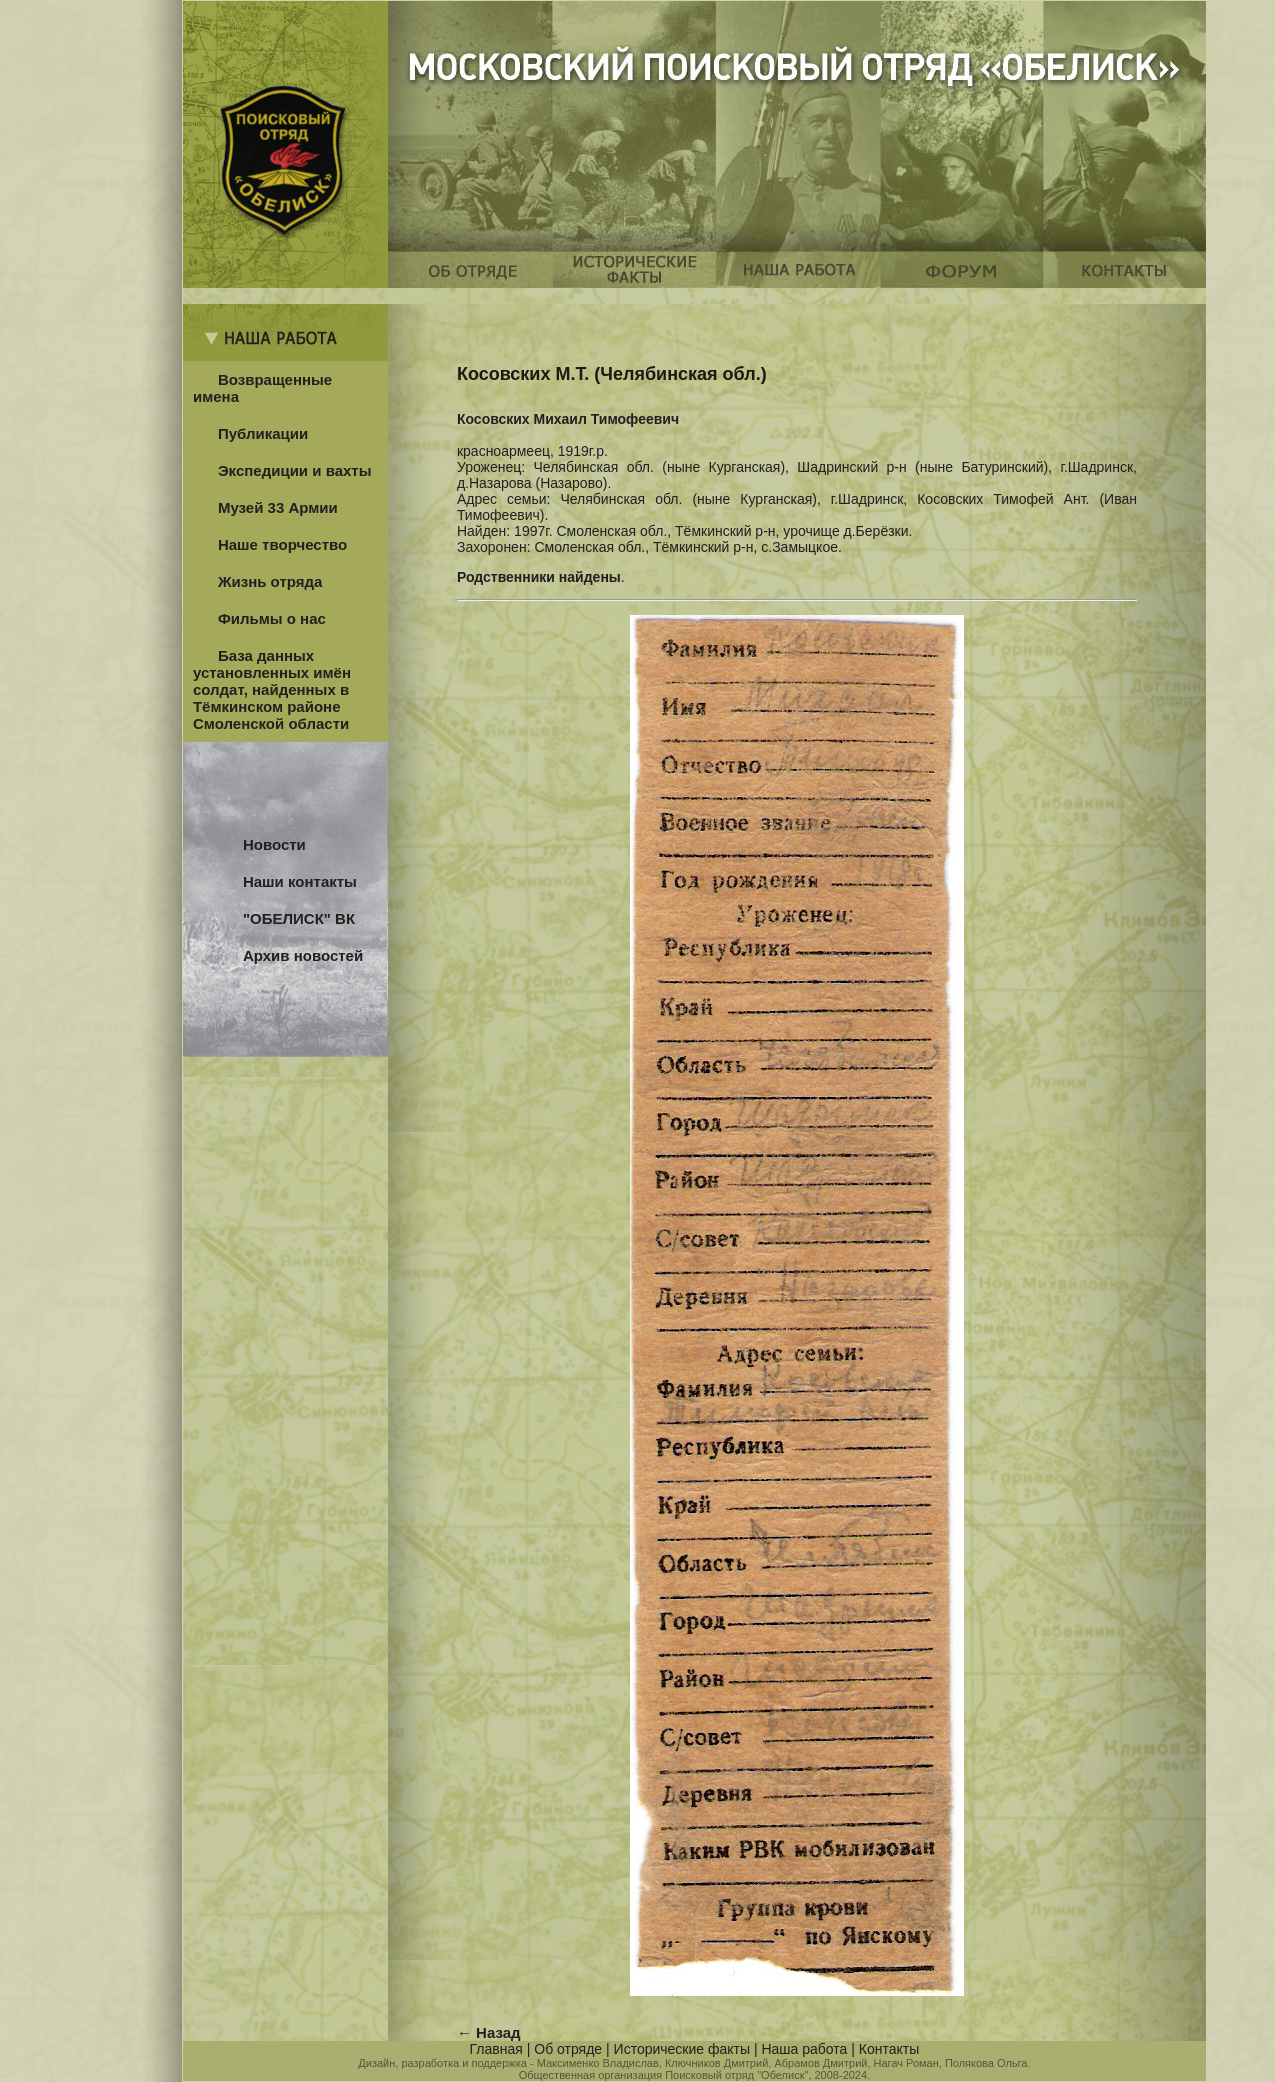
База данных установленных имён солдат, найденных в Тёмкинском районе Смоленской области (272, 689)
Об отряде (568, 2049)
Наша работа (804, 2049)
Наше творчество (282, 544)
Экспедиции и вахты (295, 470)
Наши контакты (300, 881)
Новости (274, 844)
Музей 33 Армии (278, 507)
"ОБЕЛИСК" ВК (299, 918)
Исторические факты (682, 2049)
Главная (496, 2049)
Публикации (263, 433)
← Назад (489, 2032)
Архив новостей (303, 955)
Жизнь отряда (270, 581)
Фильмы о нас (272, 618)
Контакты (889, 2049)
